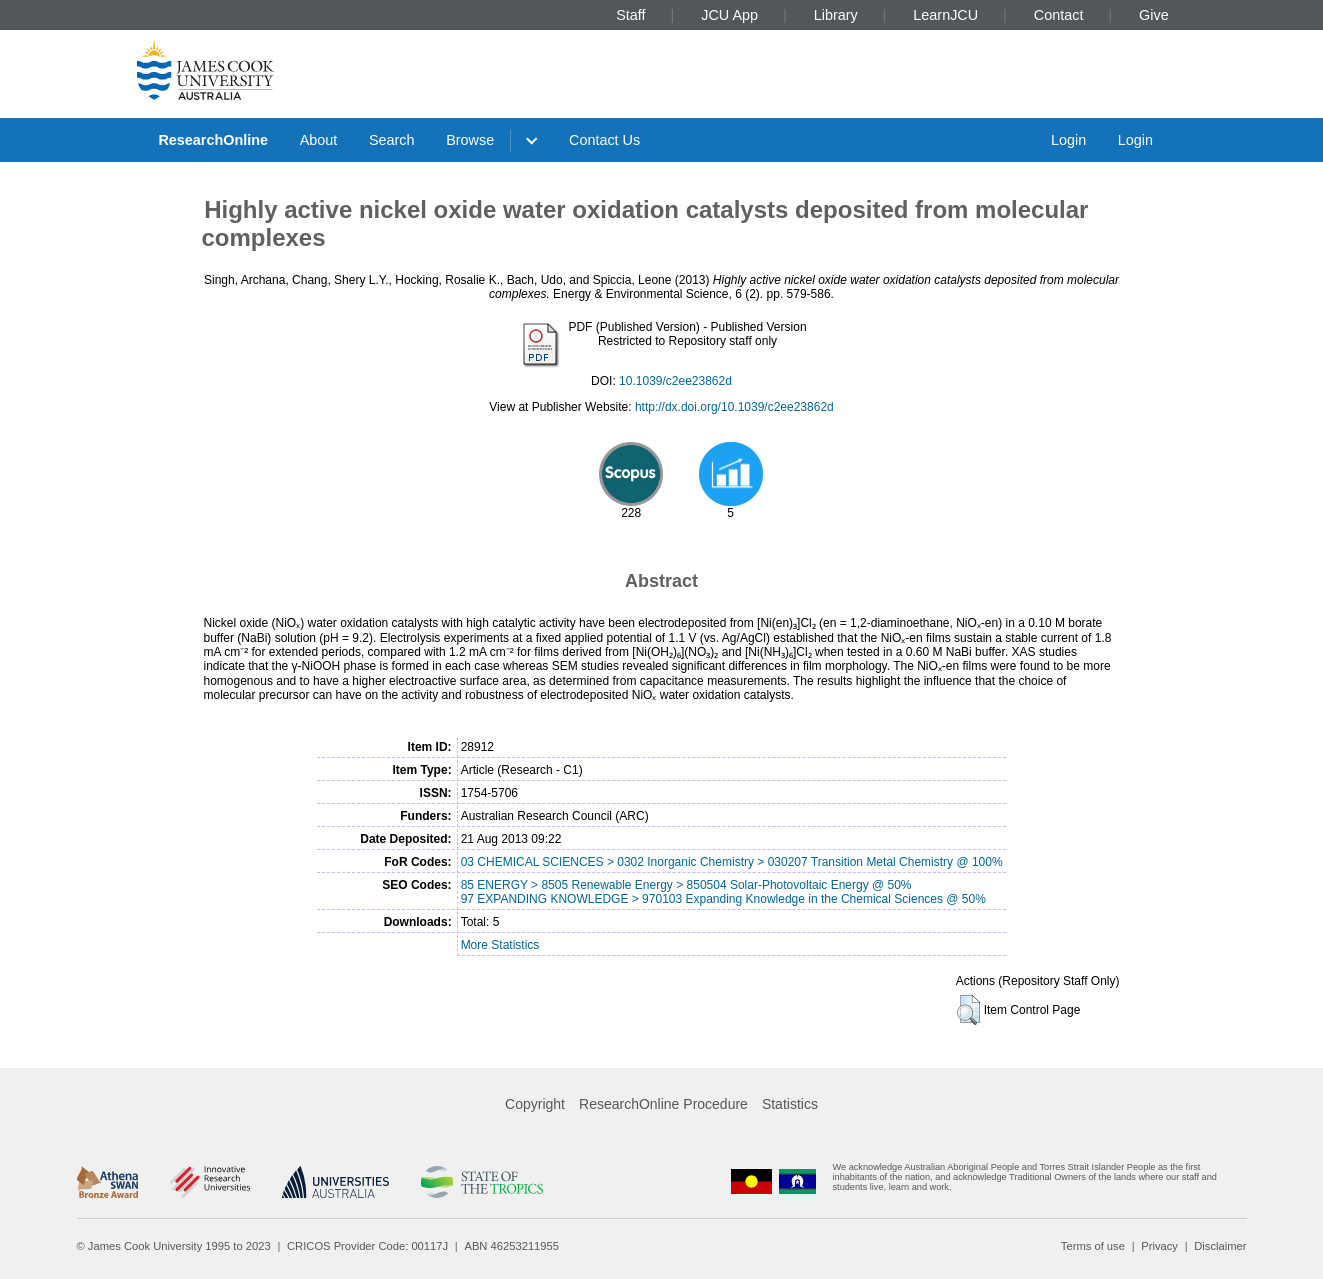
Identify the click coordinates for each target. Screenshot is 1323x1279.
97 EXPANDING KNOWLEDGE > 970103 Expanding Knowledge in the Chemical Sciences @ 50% (723, 899)
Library (836, 15)
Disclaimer (1220, 1246)
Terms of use (1093, 1246)
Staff (630, 15)
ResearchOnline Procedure (663, 1104)
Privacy (1159, 1246)
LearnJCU (945, 15)
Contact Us (604, 140)
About (319, 140)
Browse (470, 140)
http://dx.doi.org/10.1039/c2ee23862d (734, 407)
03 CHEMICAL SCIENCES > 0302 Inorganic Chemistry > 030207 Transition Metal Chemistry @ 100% (732, 862)
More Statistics (500, 945)
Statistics (790, 1104)
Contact (1059, 15)
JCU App (729, 15)
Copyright (535, 1104)
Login (1068, 140)
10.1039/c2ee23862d (675, 381)
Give (1154, 15)
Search (392, 140)
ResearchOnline (213, 140)
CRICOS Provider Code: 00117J (367, 1246)
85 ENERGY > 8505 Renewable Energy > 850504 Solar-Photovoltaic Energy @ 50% (686, 885)
